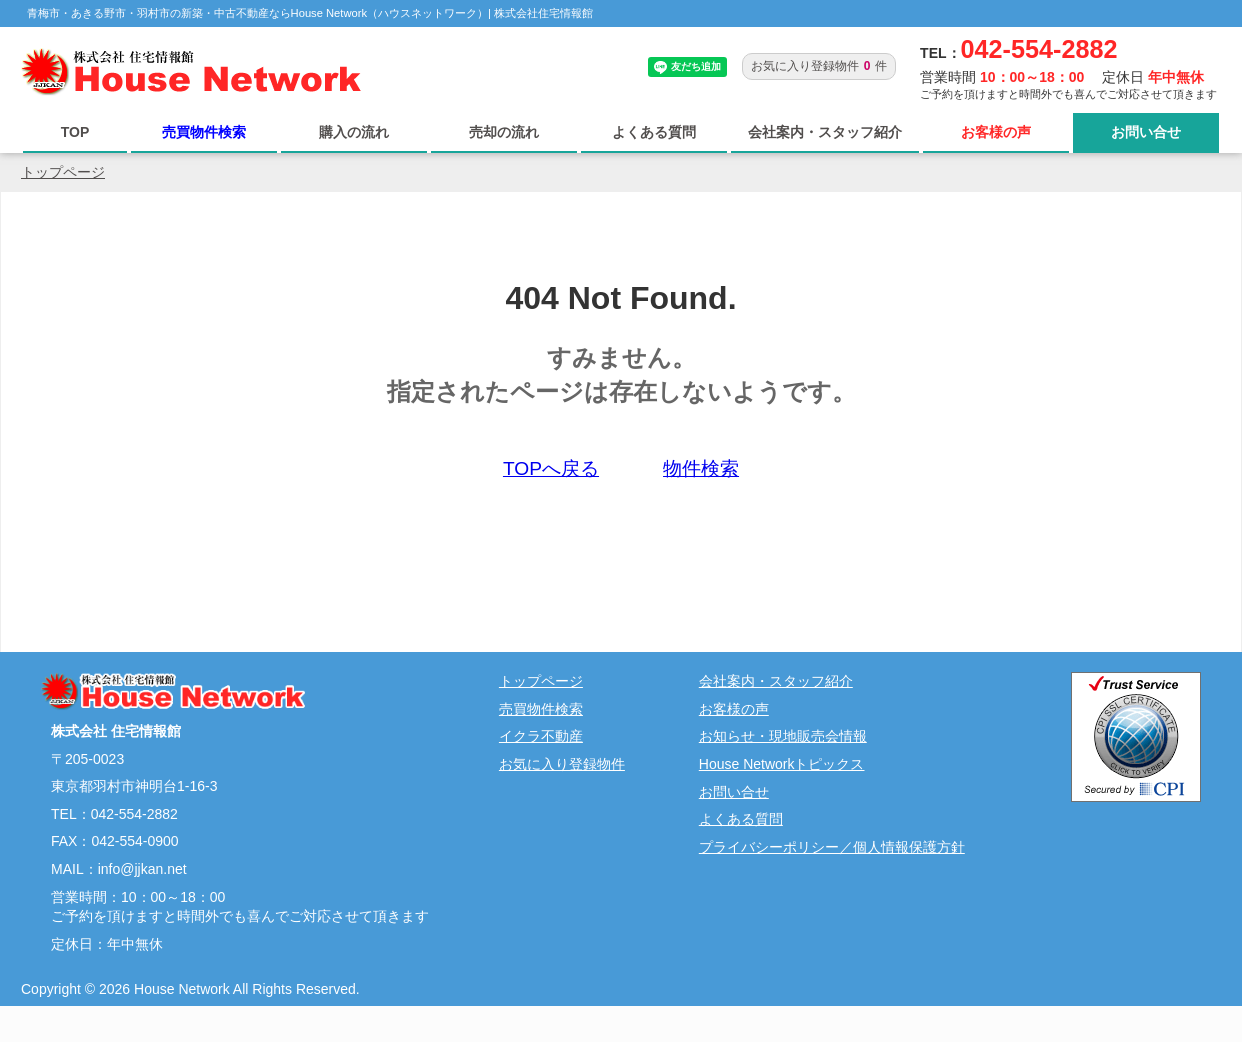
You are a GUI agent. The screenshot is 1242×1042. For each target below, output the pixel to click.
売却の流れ (504, 132)
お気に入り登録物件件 (819, 66)
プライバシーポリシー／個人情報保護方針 (832, 847)
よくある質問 (654, 132)
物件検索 (701, 468)
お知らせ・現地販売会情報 (783, 736)
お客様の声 (996, 132)
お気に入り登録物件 (562, 764)
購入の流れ (354, 132)
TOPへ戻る (551, 468)
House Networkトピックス (782, 764)
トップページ (63, 172)
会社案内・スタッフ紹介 (825, 132)
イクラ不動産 (541, 736)
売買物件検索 (204, 132)
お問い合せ (1146, 132)
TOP (75, 132)
